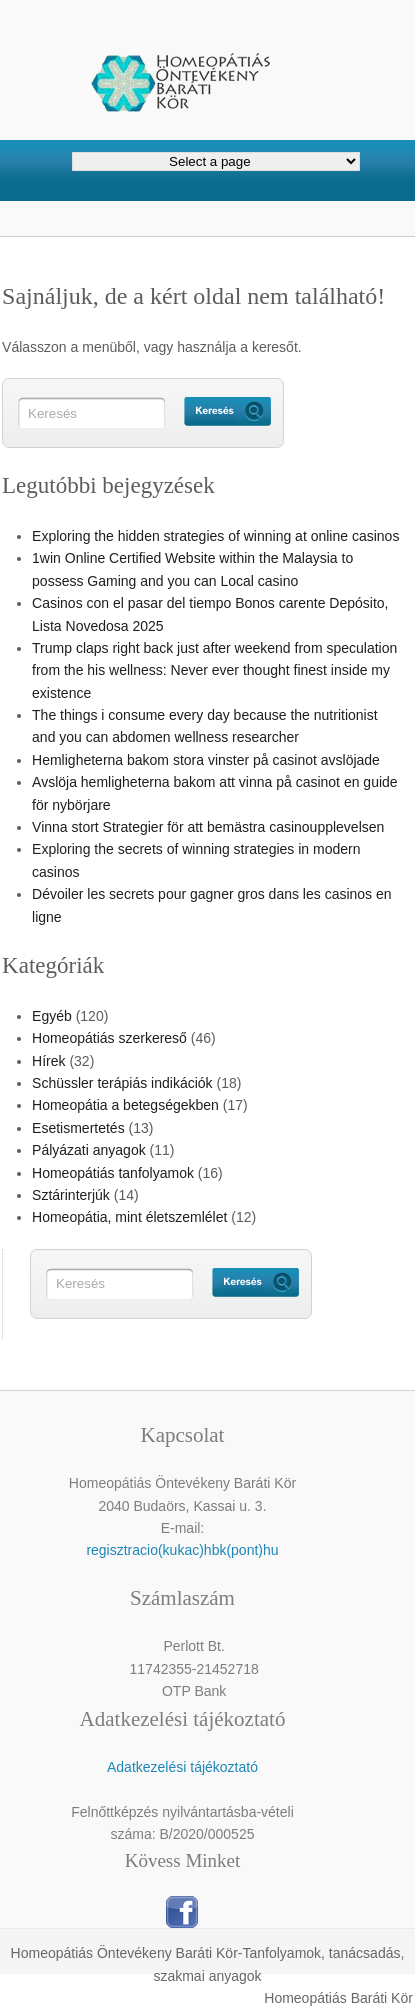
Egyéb (52, 1016)
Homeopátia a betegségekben (125, 1105)
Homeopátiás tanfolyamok (113, 1173)
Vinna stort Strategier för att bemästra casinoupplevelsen (208, 827)
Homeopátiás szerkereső (109, 1038)
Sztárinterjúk (71, 1195)
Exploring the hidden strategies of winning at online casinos (215, 536)
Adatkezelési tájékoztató (182, 1767)
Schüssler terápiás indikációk (122, 1083)
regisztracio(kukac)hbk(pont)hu (182, 1550)
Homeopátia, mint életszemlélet (129, 1217)
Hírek (48, 1061)
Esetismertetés (78, 1128)
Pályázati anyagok (89, 1150)
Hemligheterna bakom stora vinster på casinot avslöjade (206, 760)
